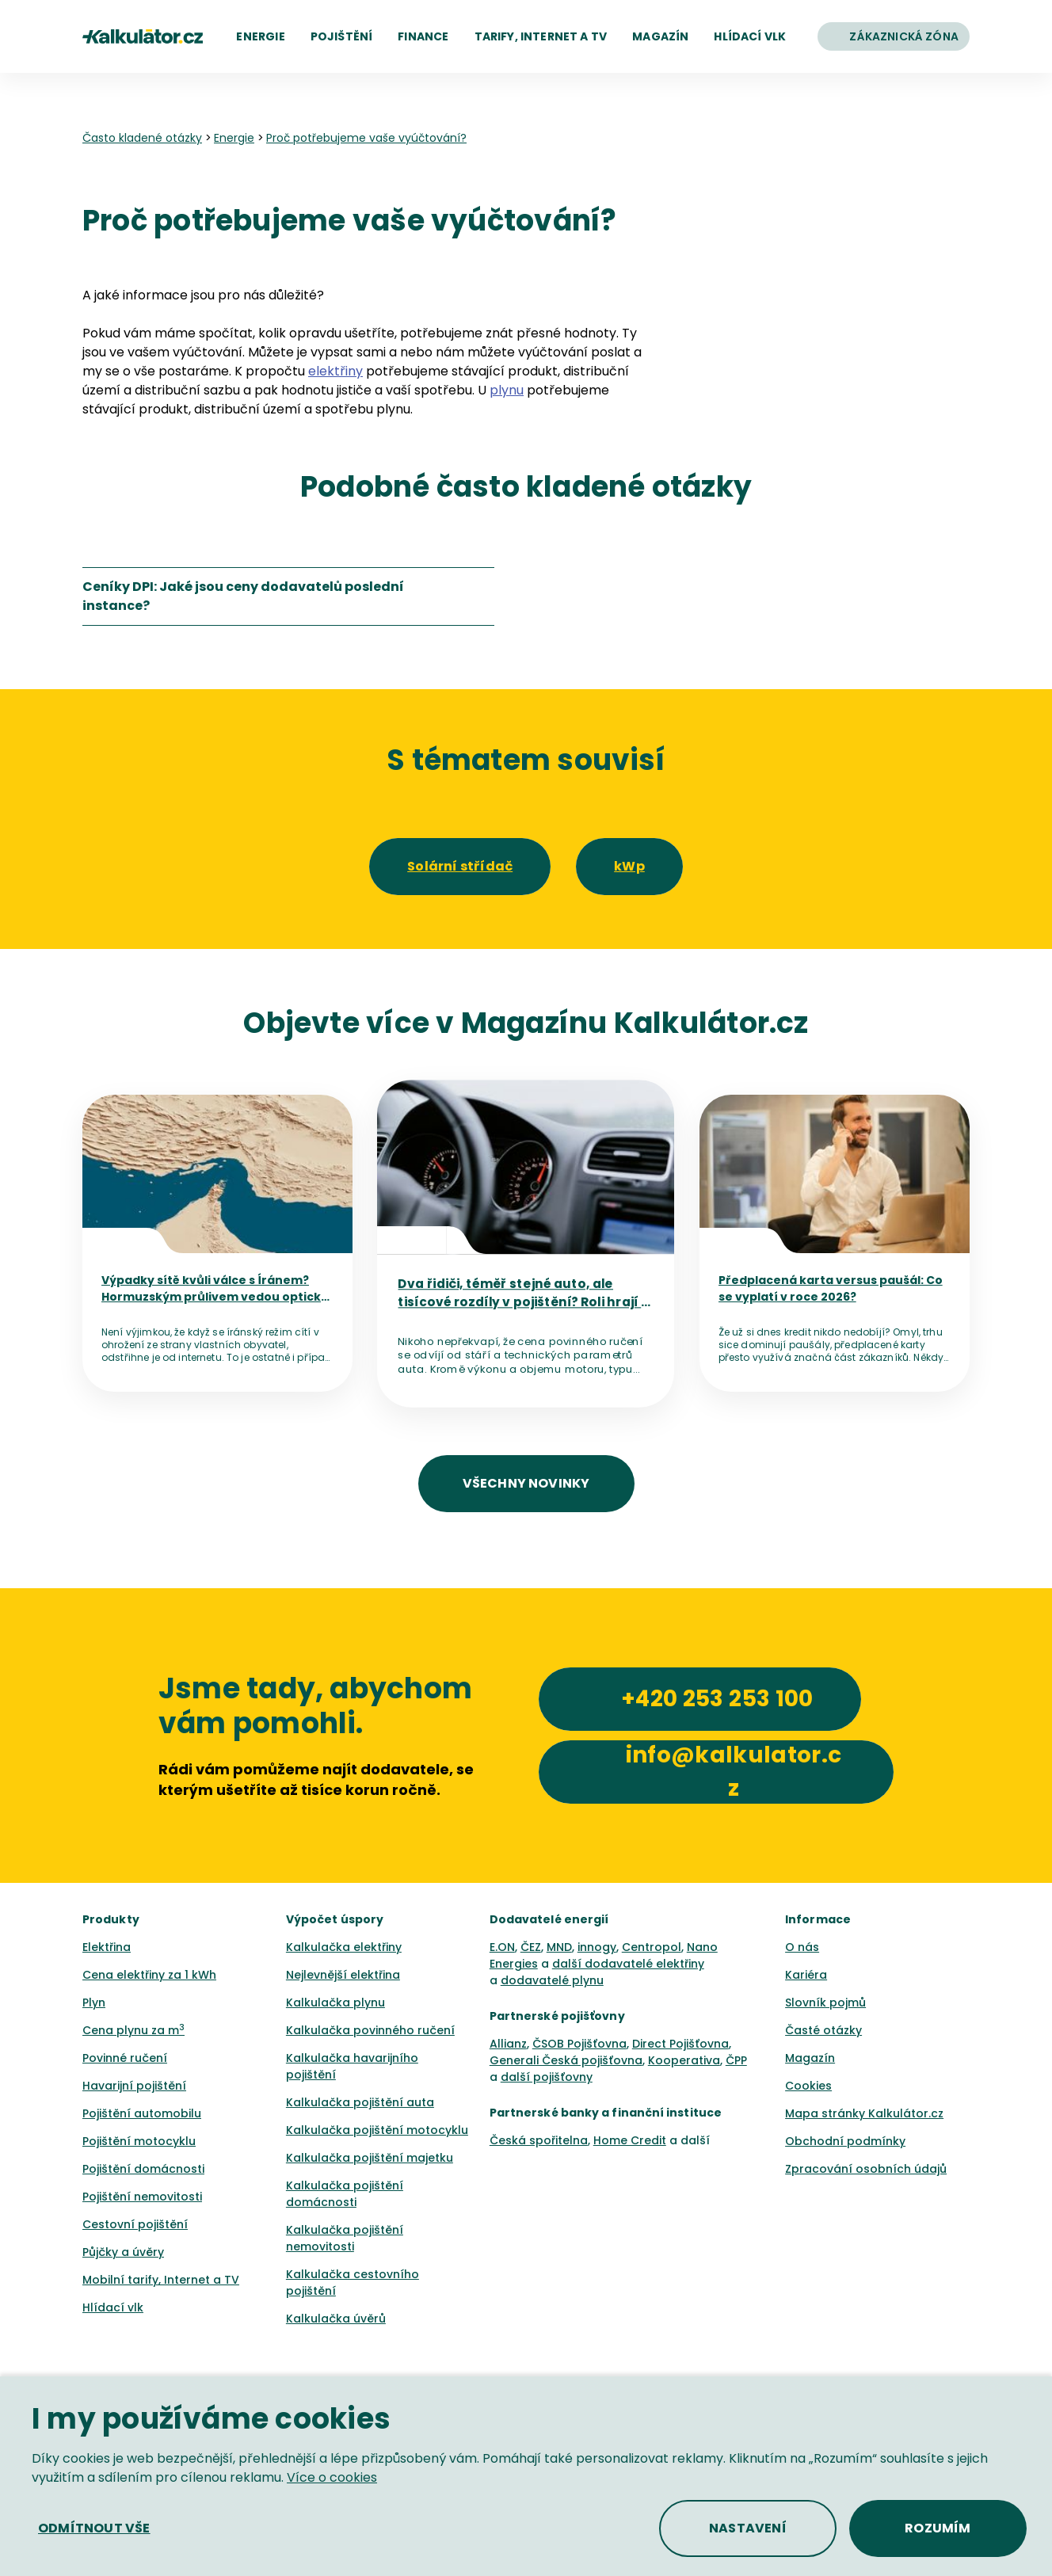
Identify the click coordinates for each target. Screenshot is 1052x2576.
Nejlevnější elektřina (343, 1975)
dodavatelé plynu (552, 1980)
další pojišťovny (547, 2077)
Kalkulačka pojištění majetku (369, 2158)
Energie (234, 138)
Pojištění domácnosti (143, 2169)
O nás (802, 1947)
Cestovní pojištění (135, 2224)
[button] (260, 36)
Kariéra (806, 1975)
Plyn (93, 2002)
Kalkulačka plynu (335, 2002)
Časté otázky (823, 2030)
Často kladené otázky (142, 138)
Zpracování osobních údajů (866, 2169)
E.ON (502, 1947)
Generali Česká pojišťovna (566, 2060)
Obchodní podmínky (845, 2141)
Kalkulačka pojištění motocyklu (377, 2130)
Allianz (508, 2044)
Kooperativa (684, 2060)
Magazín (810, 2058)
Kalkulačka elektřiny (344, 1947)
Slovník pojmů (825, 2002)
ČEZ (530, 1947)
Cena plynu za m (133, 2030)
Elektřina (106, 1947)
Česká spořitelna (539, 2140)
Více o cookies (332, 2477)
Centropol (651, 1947)
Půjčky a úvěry (123, 2252)
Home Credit (629, 2140)
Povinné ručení (124, 2058)
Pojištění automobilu (141, 2113)
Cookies (808, 2086)
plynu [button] (507, 390)
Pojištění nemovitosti (142, 2196)
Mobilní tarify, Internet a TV (160, 2280)
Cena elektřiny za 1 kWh (149, 1975)
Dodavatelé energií (549, 1919)
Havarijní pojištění (134, 2086)
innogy (596, 1947)
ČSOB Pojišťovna (579, 2044)
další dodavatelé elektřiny (628, 1964)
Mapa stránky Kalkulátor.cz (864, 2113)
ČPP (736, 2060)
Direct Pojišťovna (680, 2044)
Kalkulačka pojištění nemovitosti (344, 2238)
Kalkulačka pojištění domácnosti (344, 2194)
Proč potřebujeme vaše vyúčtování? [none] (366, 138)
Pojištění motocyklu (139, 2141)
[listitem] (288, 596)
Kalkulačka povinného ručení (370, 2030)
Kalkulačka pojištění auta (360, 2102)
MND (559, 1947)
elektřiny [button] (335, 371)
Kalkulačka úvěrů (336, 2318)
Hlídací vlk (112, 2307)
